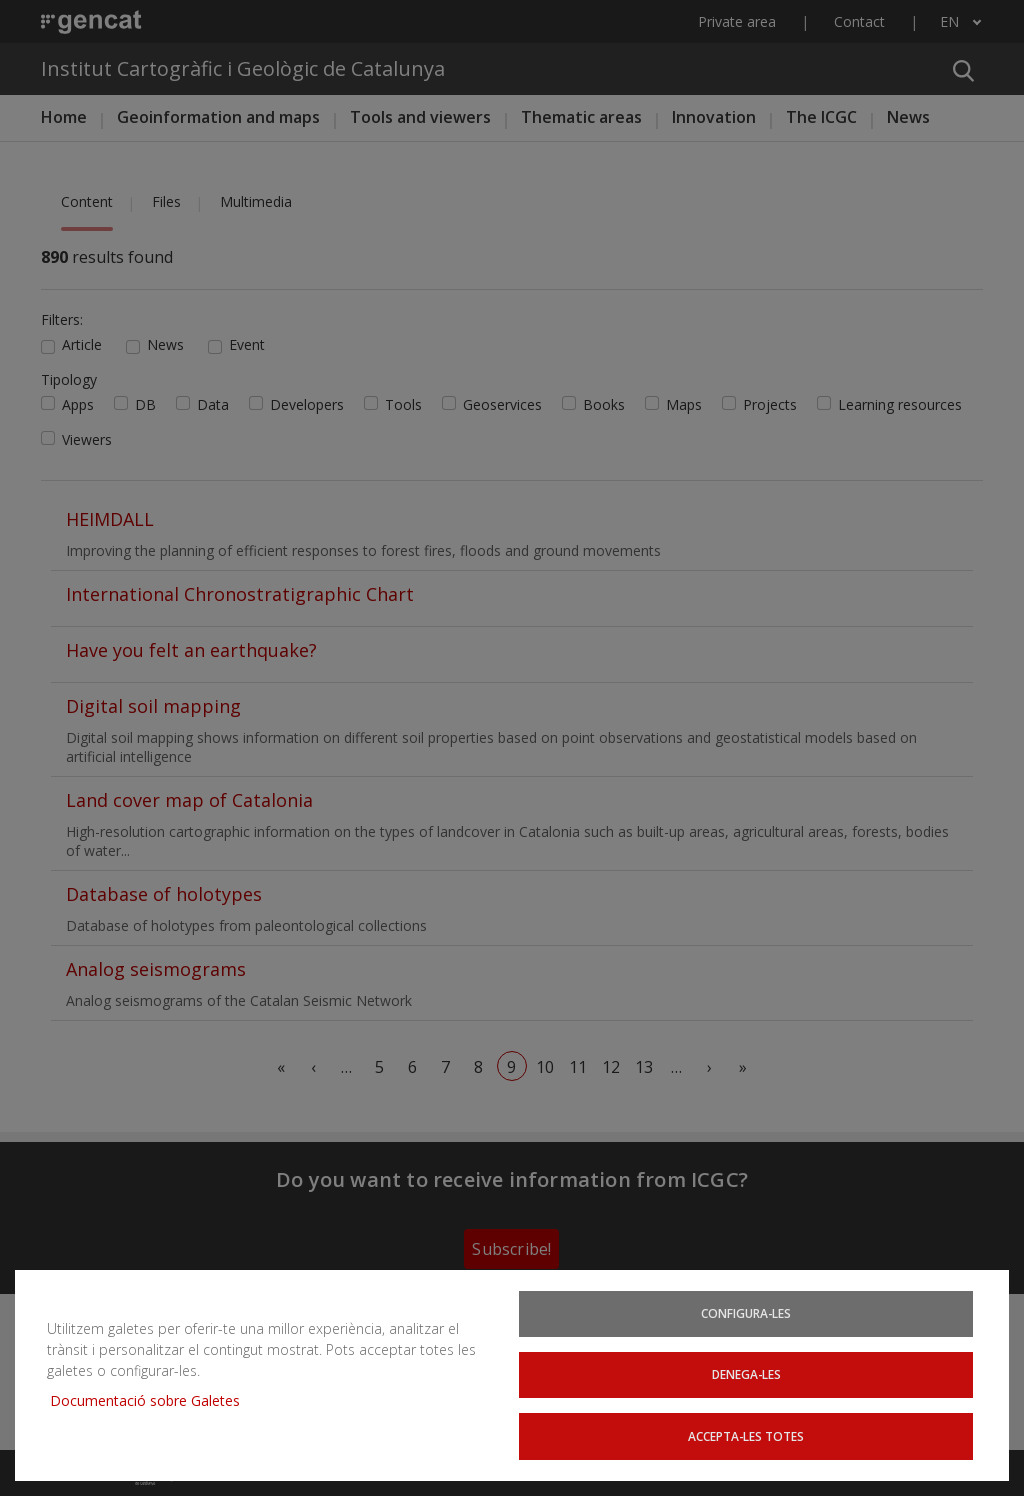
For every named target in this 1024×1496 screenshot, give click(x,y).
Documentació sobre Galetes (152, 1397)
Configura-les (746, 1309)
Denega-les (746, 1372)
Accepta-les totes (746, 1435)
